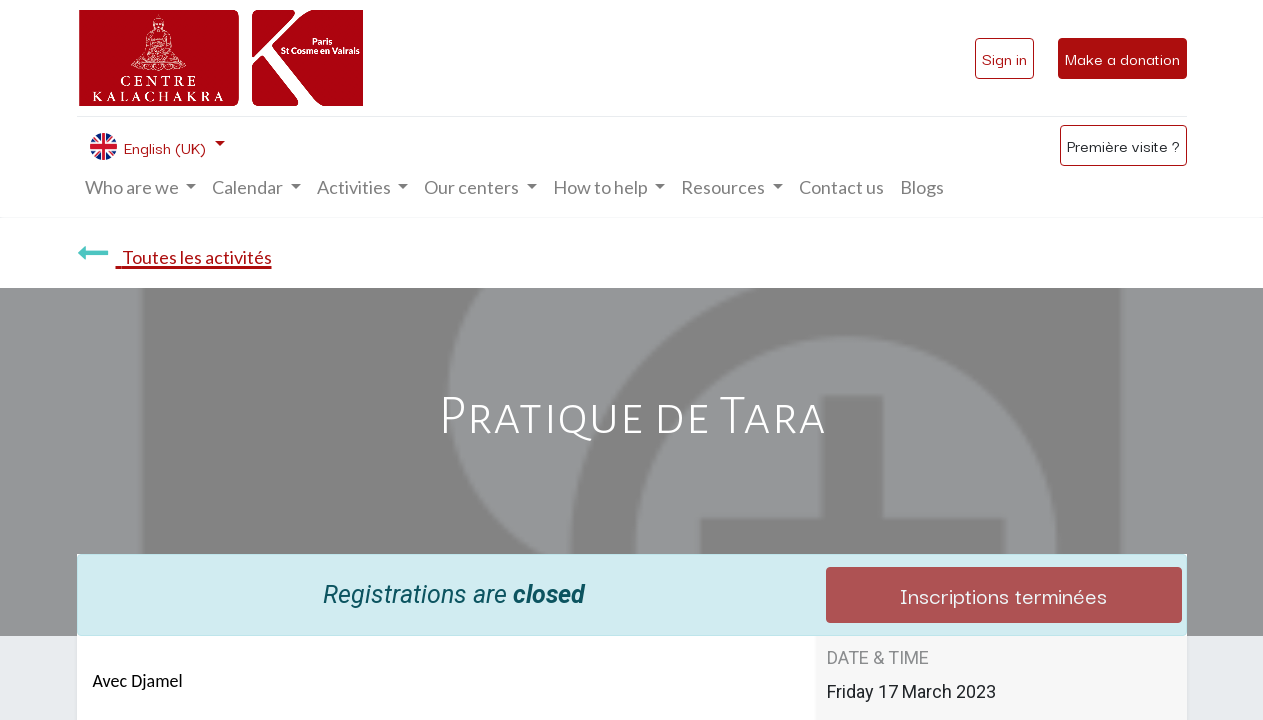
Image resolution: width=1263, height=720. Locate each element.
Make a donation (1122, 58)
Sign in (1004, 58)
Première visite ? (1123, 145)
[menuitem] (841, 187)
